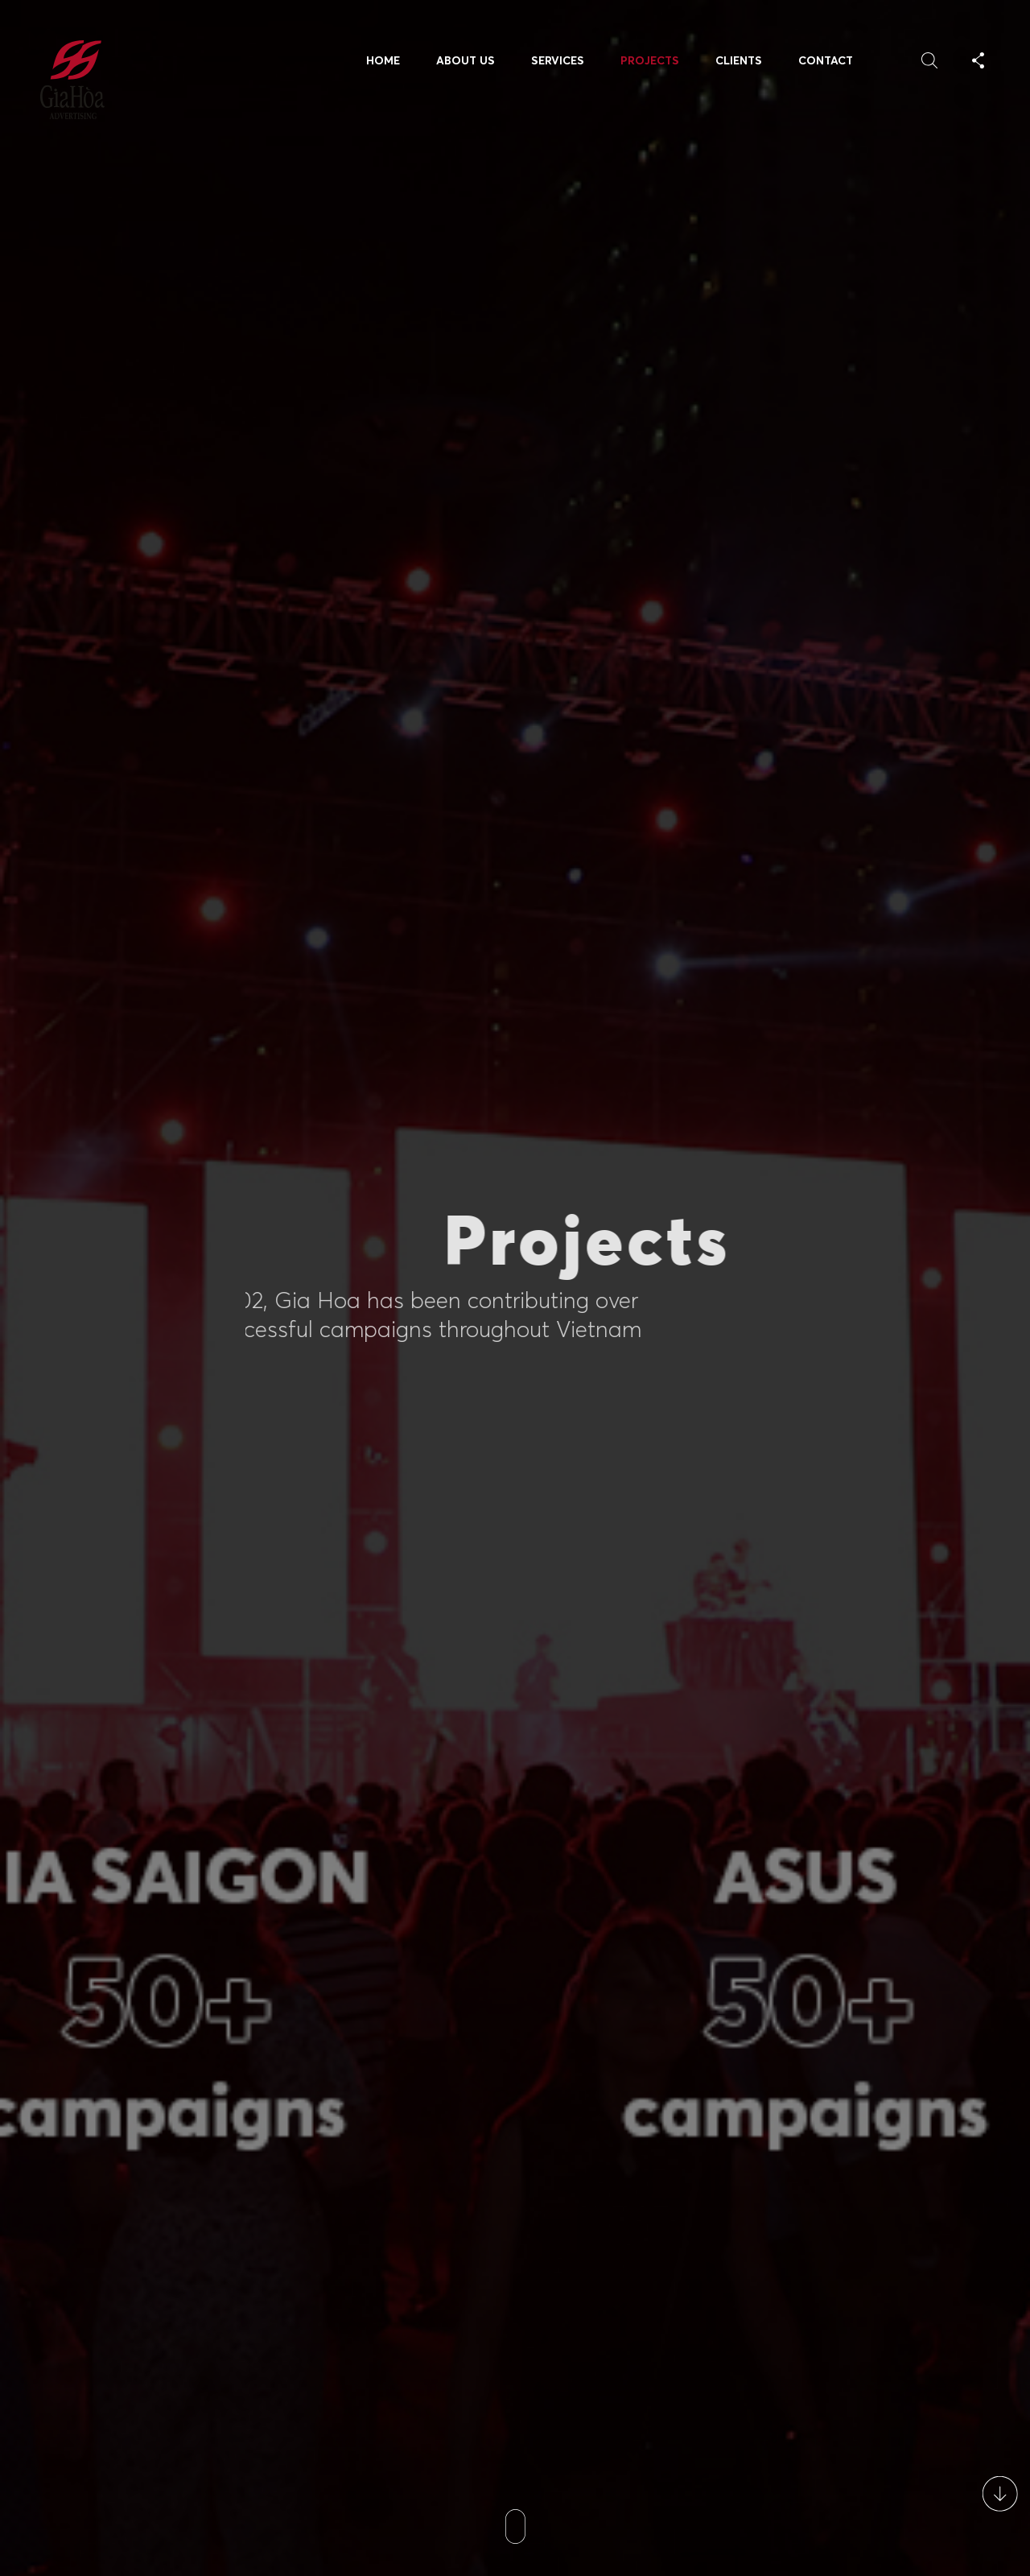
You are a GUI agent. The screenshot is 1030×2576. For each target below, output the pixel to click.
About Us (465, 60)
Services (557, 60)
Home (383, 60)
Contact (825, 60)
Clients (738, 60)
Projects (649, 60)
